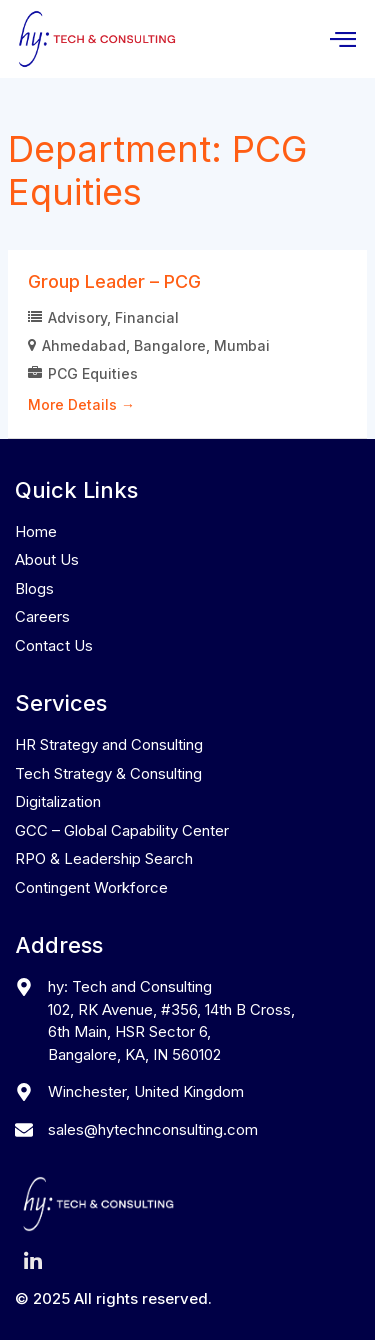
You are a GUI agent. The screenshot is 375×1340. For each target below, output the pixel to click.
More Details (81, 404)
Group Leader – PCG (114, 281)
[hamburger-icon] (342, 39)
